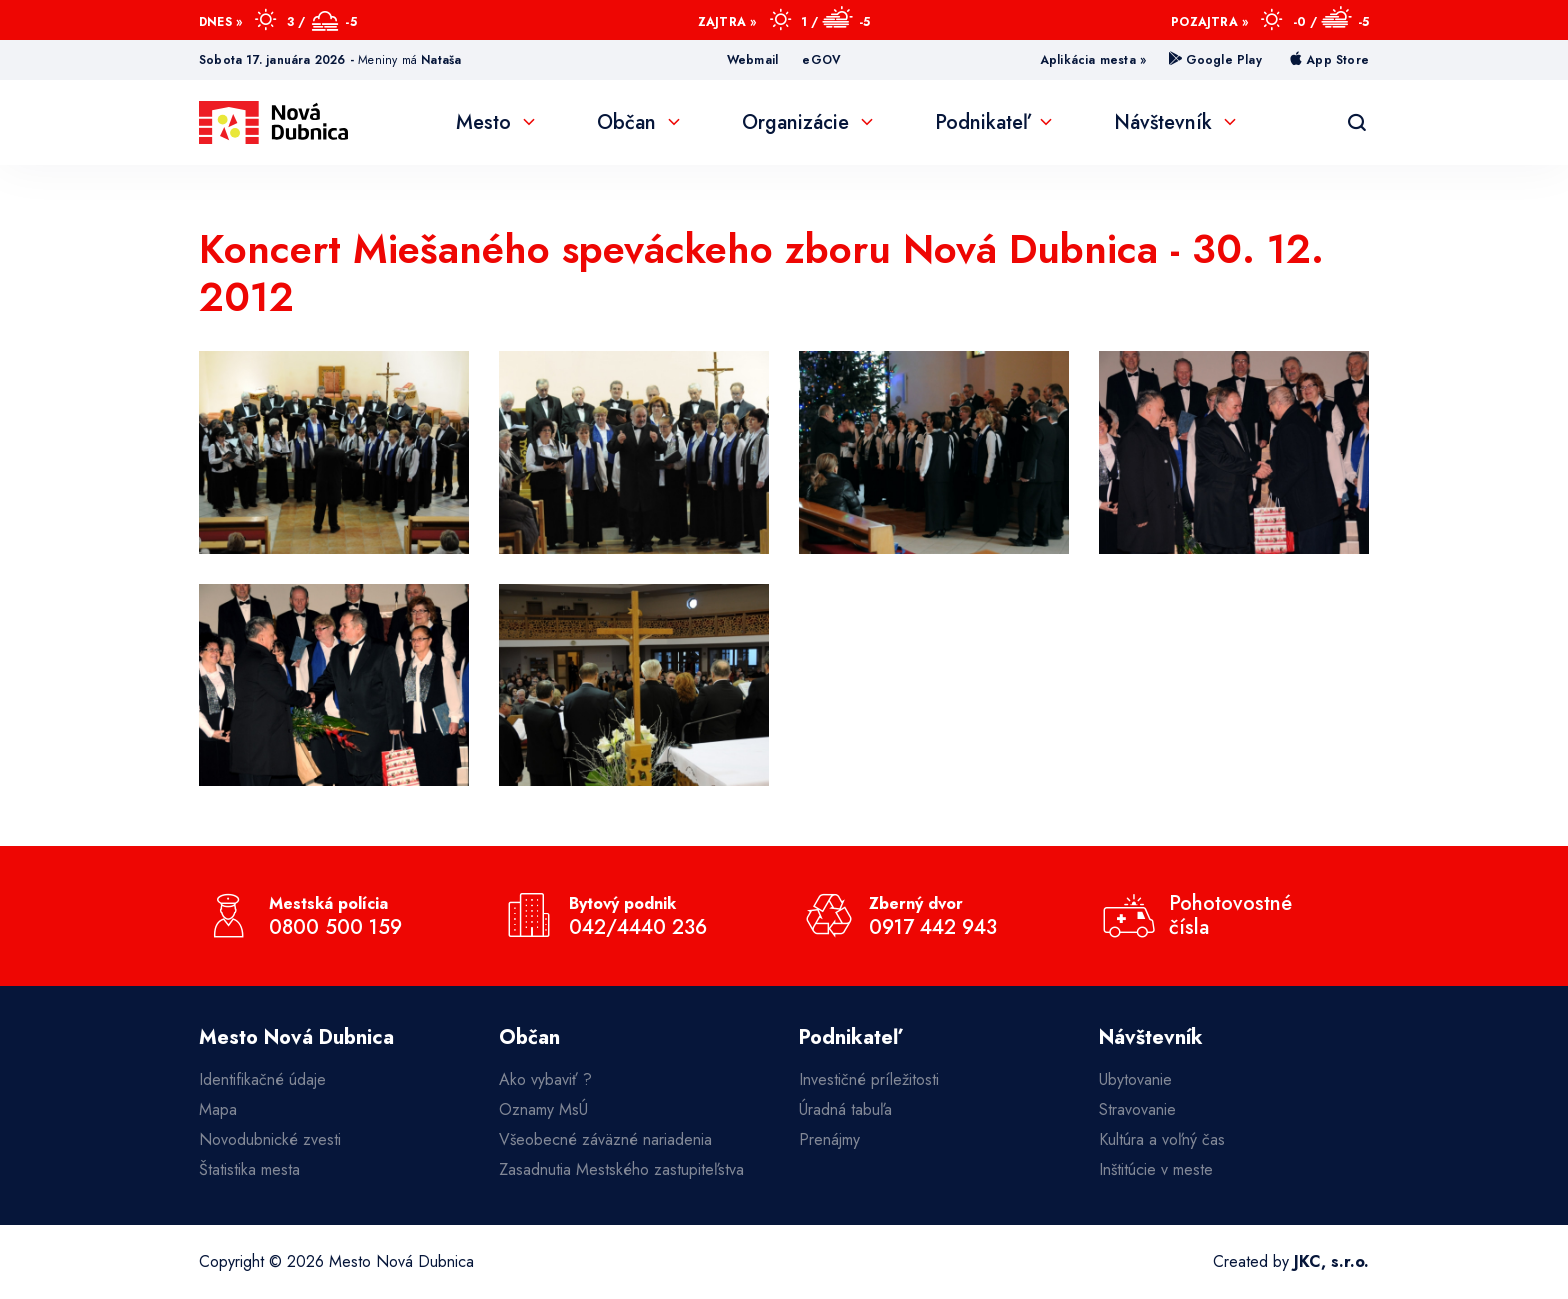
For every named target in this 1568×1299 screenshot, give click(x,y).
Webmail (752, 60)
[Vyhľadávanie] (1357, 123)
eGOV (821, 60)
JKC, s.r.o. (1331, 1261)
